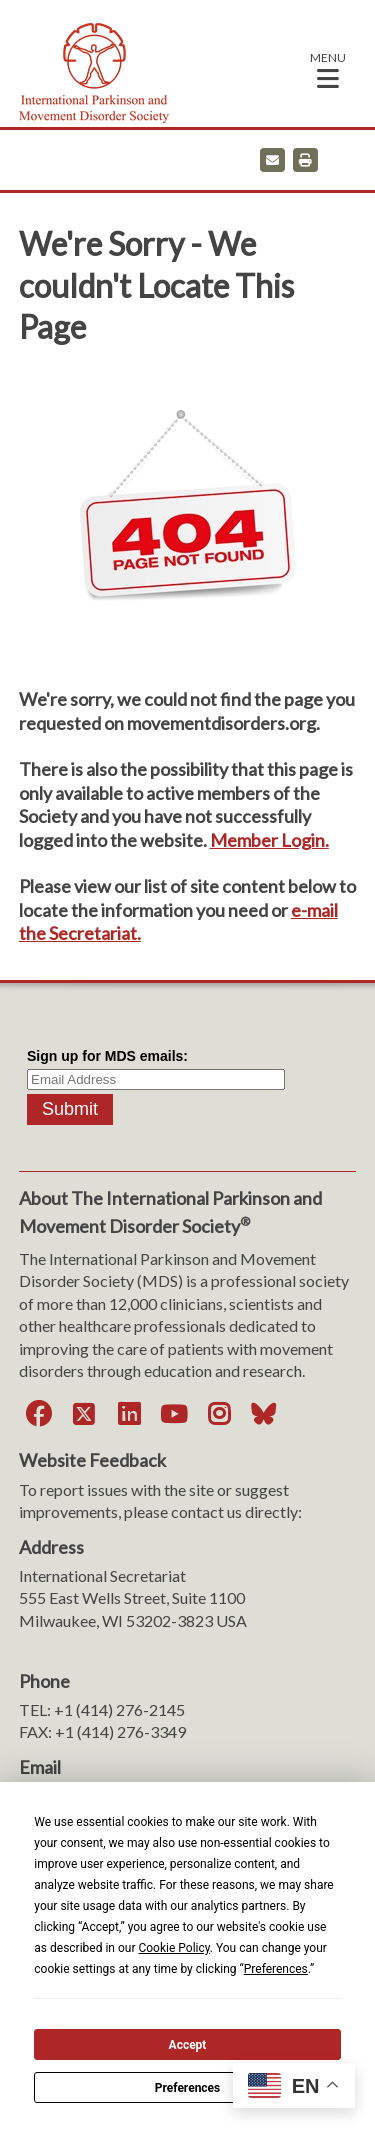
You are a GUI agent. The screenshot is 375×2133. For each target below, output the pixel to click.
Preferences (188, 2088)
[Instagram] (219, 1414)
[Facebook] (39, 1414)
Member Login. (269, 840)
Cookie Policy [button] (173, 1948)
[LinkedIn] (129, 1414)
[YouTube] (174, 1414)
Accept (188, 2045)
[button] (328, 69)
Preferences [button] (276, 1969)
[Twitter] (84, 1414)
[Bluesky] (264, 1414)
